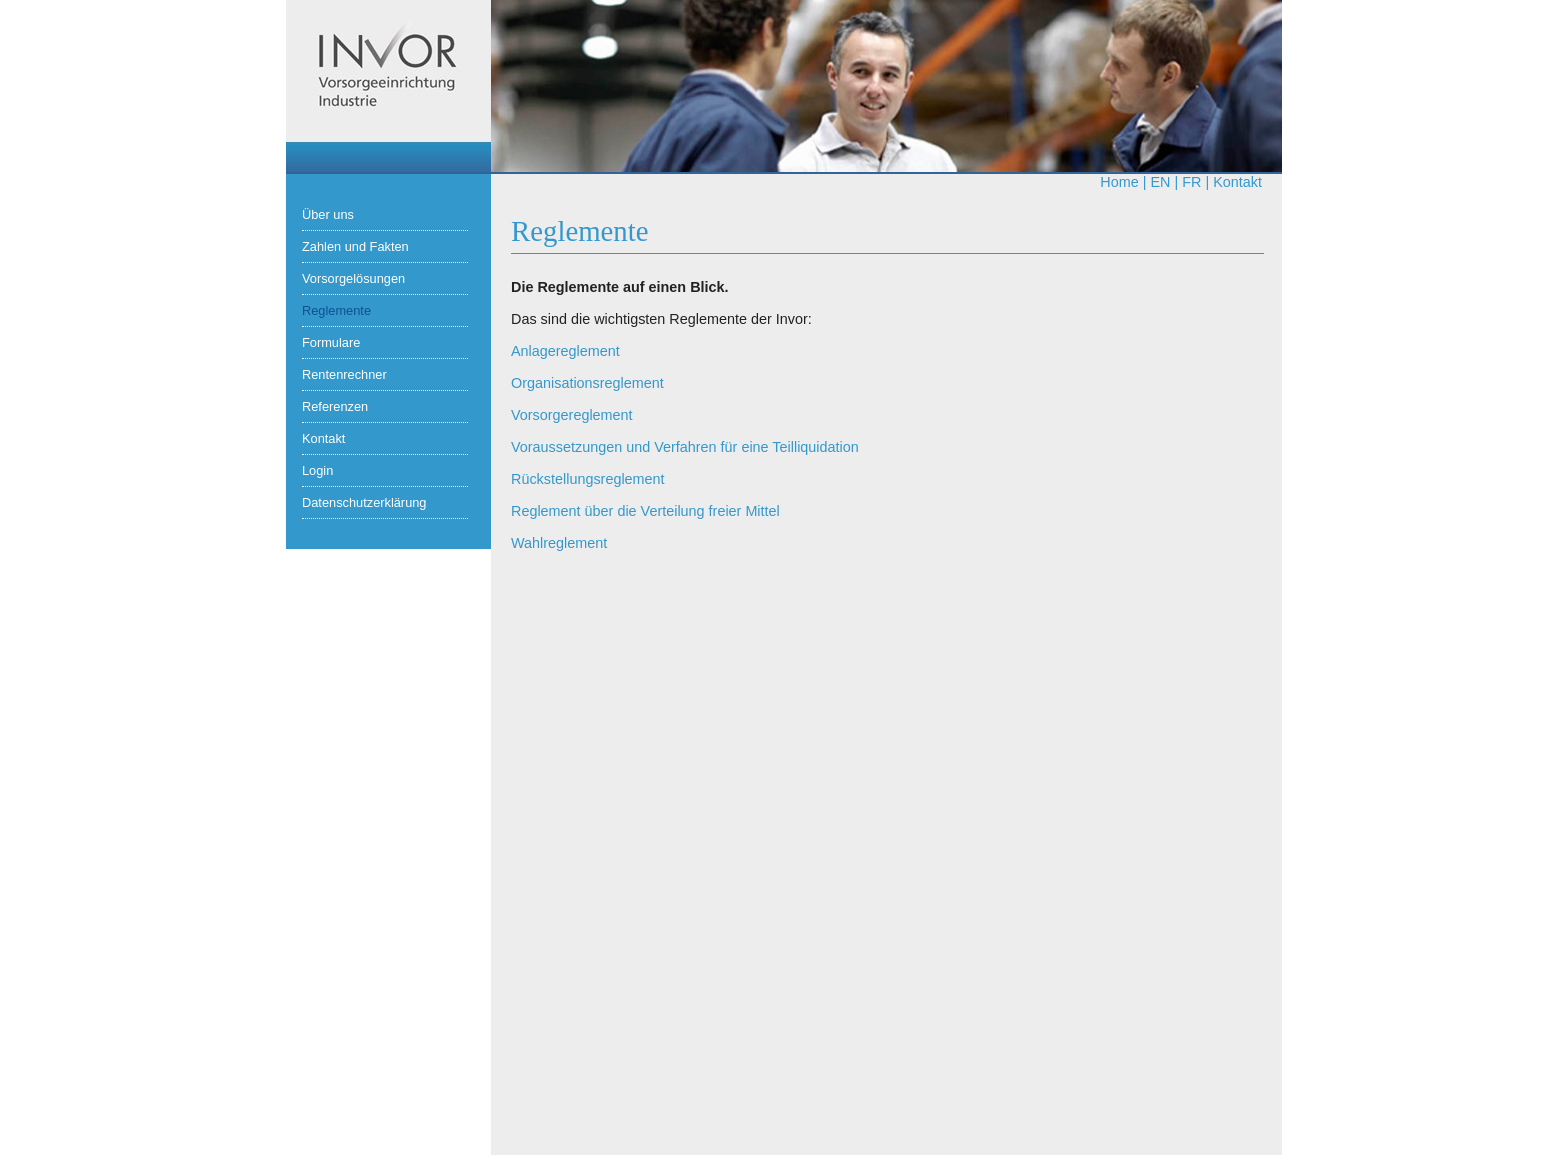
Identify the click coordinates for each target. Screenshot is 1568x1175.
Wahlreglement (559, 543)
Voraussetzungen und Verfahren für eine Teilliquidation (685, 447)
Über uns (328, 214)
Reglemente (336, 310)
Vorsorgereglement (572, 415)
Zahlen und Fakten (355, 246)
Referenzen (335, 406)
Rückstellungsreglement (588, 479)
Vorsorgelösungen (353, 278)
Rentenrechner (344, 374)
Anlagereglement (565, 351)
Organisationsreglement (587, 383)
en (1161, 182)
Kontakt (1237, 182)
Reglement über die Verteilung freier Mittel (645, 511)
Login (317, 470)
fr (1191, 182)
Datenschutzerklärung (364, 502)
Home (1119, 182)
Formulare (331, 342)
